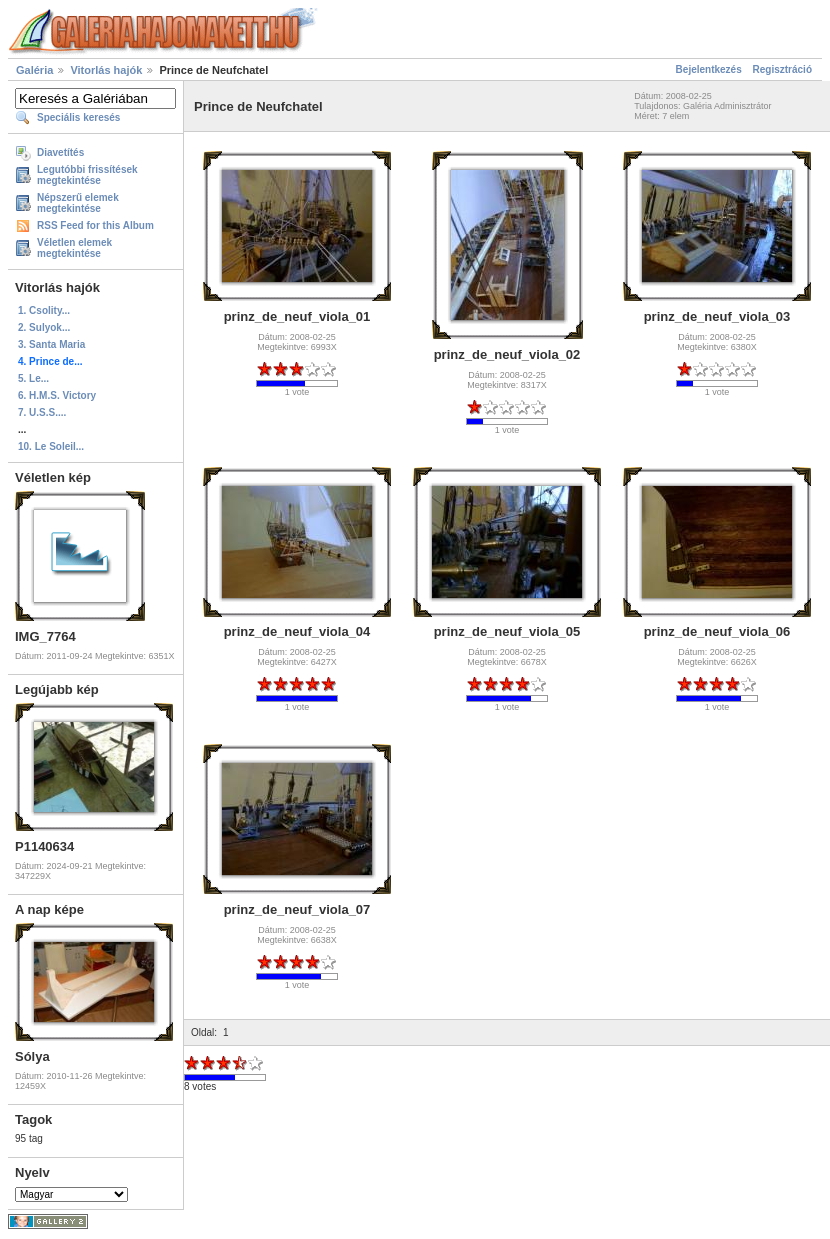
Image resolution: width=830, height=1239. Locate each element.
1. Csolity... (44, 310)
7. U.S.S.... (42, 412)
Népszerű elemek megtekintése (78, 203)
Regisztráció (782, 69)
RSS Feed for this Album (95, 225)
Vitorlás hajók (106, 70)
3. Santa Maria (51, 344)
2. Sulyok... (44, 327)
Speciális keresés (78, 117)
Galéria (34, 70)
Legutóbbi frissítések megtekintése (87, 175)
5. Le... (33, 378)
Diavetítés (60, 152)
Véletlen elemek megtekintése (74, 248)
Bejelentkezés (709, 69)
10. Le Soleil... (51, 446)
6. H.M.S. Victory (57, 395)
